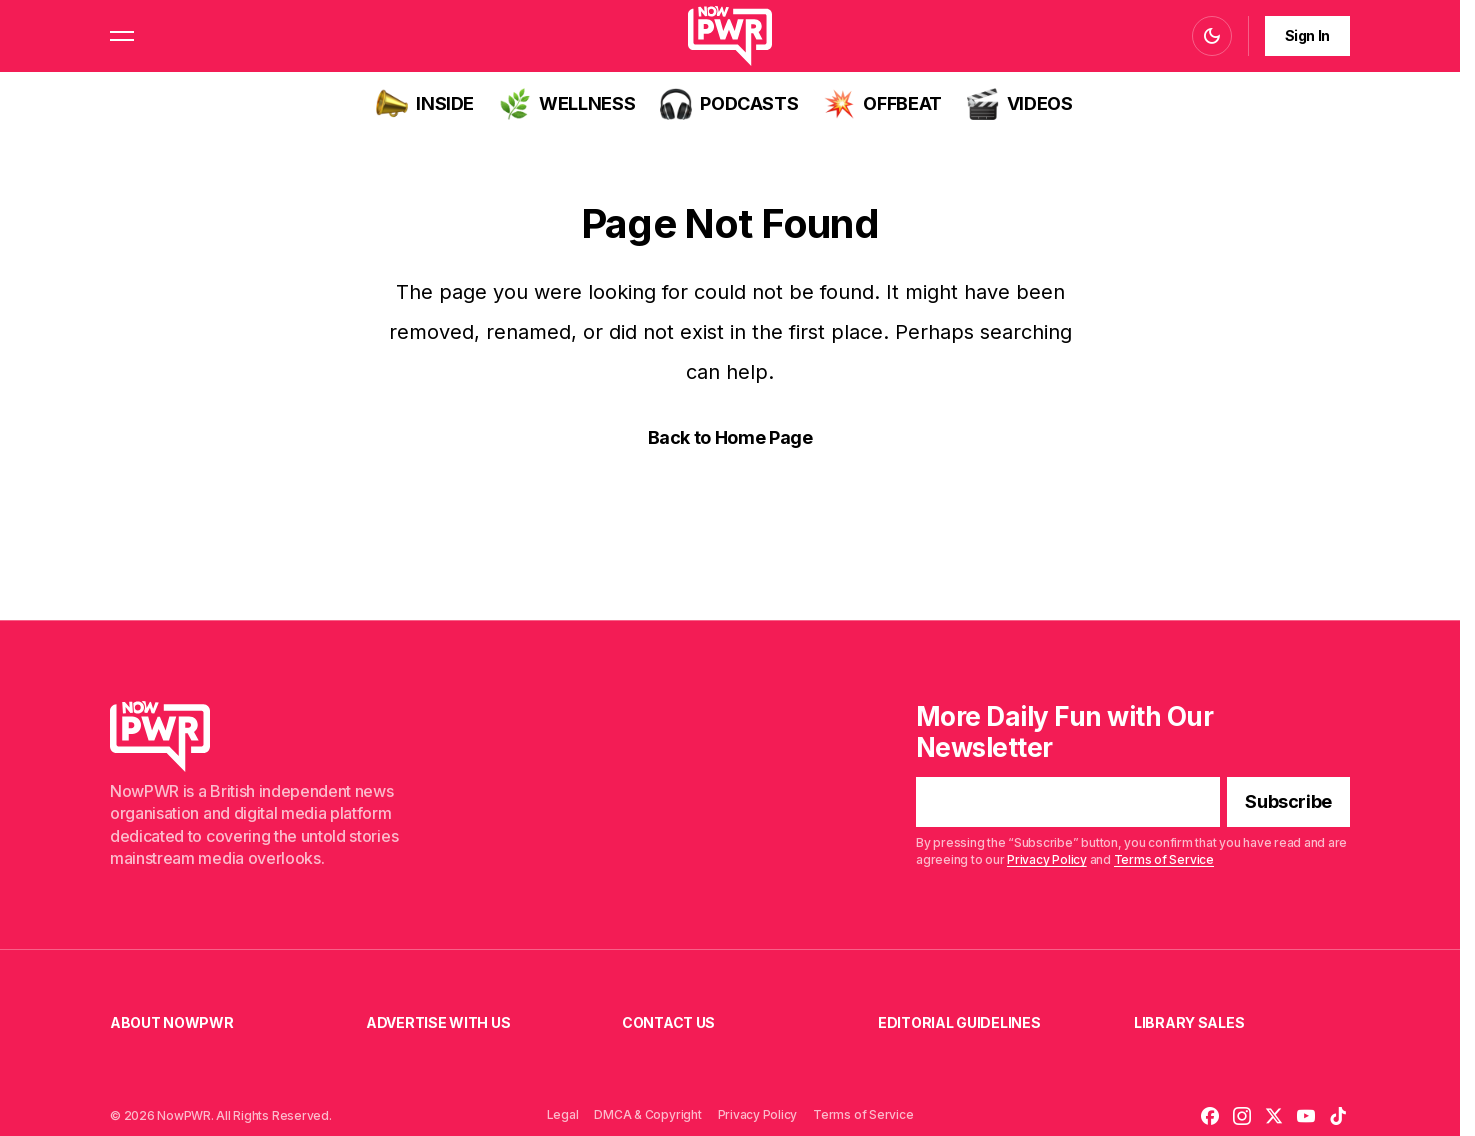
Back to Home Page (730, 437)
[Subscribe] (1288, 803)
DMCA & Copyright (647, 1114)
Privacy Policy (1047, 859)
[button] (122, 36)
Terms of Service (1164, 859)
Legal (563, 1114)
